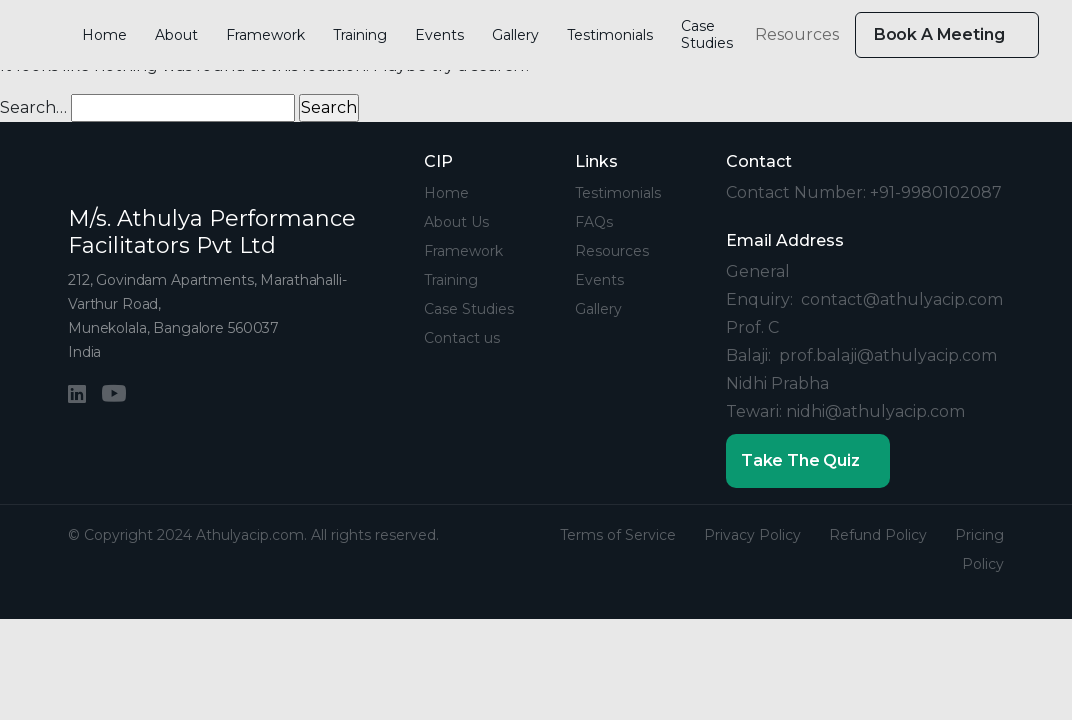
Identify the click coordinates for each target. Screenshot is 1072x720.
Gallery (515, 35)
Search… (33, 107)
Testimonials (610, 35)
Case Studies (707, 34)
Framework (265, 35)
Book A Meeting (941, 34)
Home (104, 35)
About (176, 35)
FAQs (594, 222)
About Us (456, 222)
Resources (797, 34)
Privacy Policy (752, 535)
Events (439, 35)
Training (360, 35)
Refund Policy (878, 535)
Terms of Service (618, 535)
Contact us (462, 338)
